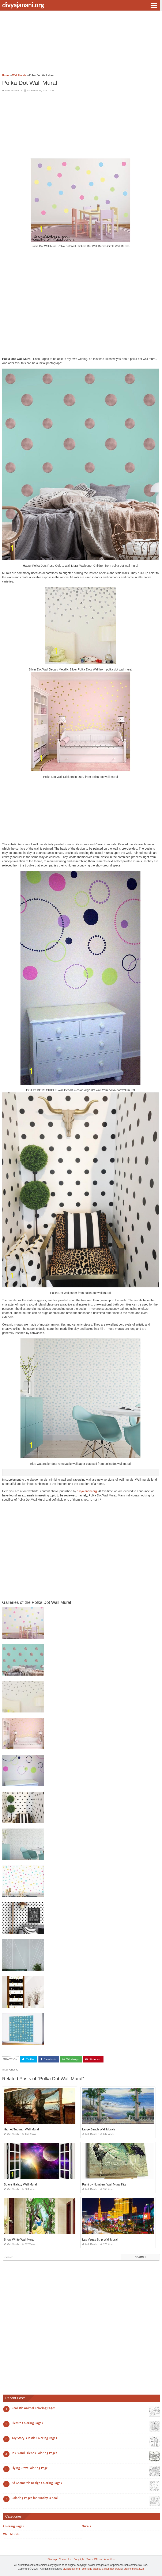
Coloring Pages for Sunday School (35, 2498)
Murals (86, 2526)
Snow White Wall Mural (19, 2239)
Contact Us (65, 2559)
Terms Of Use (94, 2559)
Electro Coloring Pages (27, 2423)
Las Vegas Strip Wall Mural (100, 2239)
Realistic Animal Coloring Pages (33, 2408)
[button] (153, 5)
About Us (109, 2559)
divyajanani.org (23, 5)
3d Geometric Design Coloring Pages (37, 2483)
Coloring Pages (13, 2526)
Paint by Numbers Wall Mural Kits (104, 2184)
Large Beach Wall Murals (98, 2129)
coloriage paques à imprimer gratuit (102, 2568)
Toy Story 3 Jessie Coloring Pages (34, 2438)
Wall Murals (12, 90)
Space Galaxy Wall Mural (20, 2184)
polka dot (13, 2069)
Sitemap (52, 2559)
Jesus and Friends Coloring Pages (34, 2453)
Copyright (79, 2559)
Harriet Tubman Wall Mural (21, 2129)
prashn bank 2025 (134, 2568)
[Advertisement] (81, 43)
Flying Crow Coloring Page (30, 2468)
